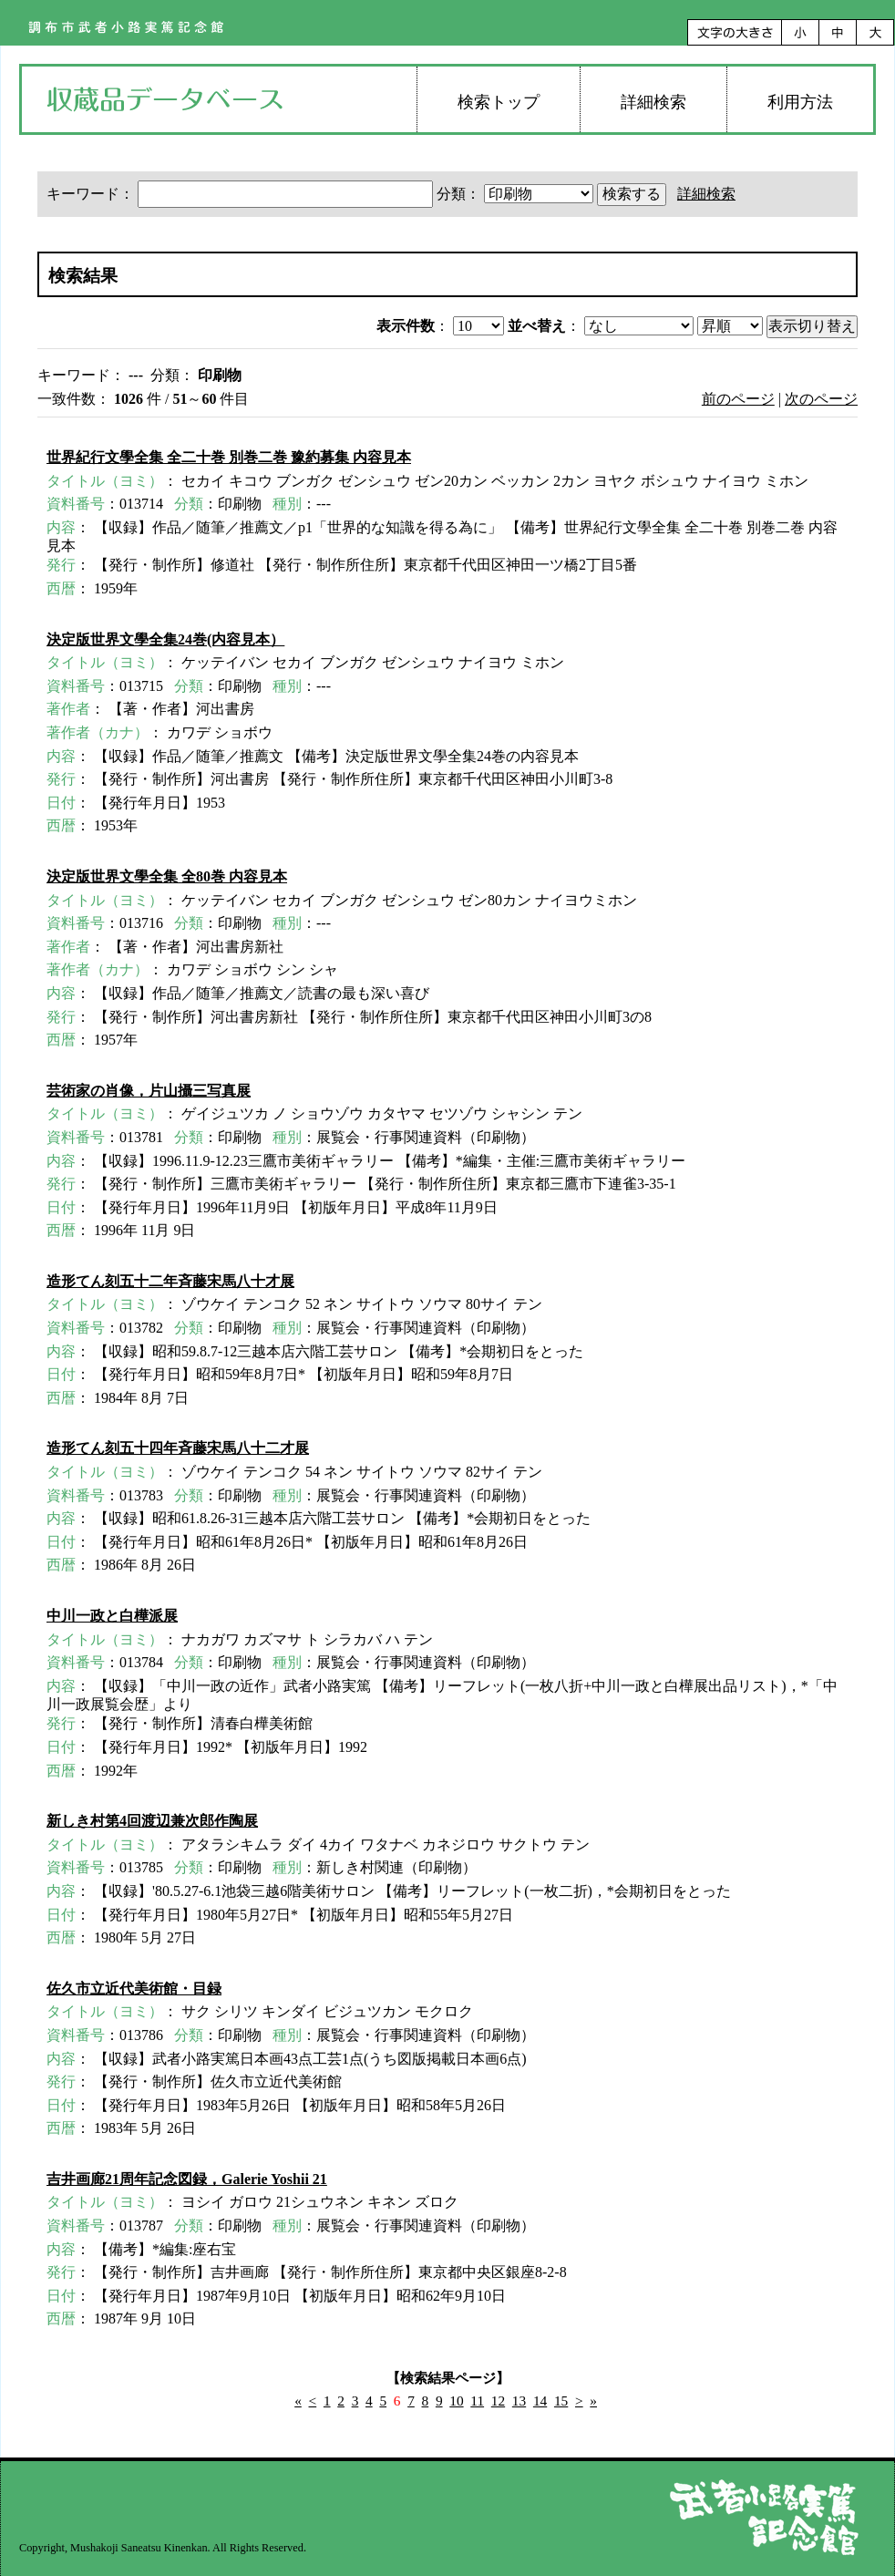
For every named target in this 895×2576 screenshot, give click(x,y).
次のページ (821, 399)
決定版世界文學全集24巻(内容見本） (165, 639)
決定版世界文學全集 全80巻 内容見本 (166, 876)
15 (561, 2400)
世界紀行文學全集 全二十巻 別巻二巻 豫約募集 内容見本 (228, 457)
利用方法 (800, 102)
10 (456, 2400)
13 (519, 2400)
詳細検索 (653, 102)
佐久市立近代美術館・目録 (133, 1988)
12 (498, 2400)
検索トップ (499, 102)
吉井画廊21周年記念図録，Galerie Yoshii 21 (186, 2179)
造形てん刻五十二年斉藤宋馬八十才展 (170, 1281)
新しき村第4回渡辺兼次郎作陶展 (152, 1821)
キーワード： (241, 193)
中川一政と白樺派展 (112, 1615)
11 (477, 2400)
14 (540, 2400)
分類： (517, 193)
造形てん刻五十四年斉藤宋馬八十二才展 (177, 1448)
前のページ (738, 399)
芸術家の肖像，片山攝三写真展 (148, 1090)
